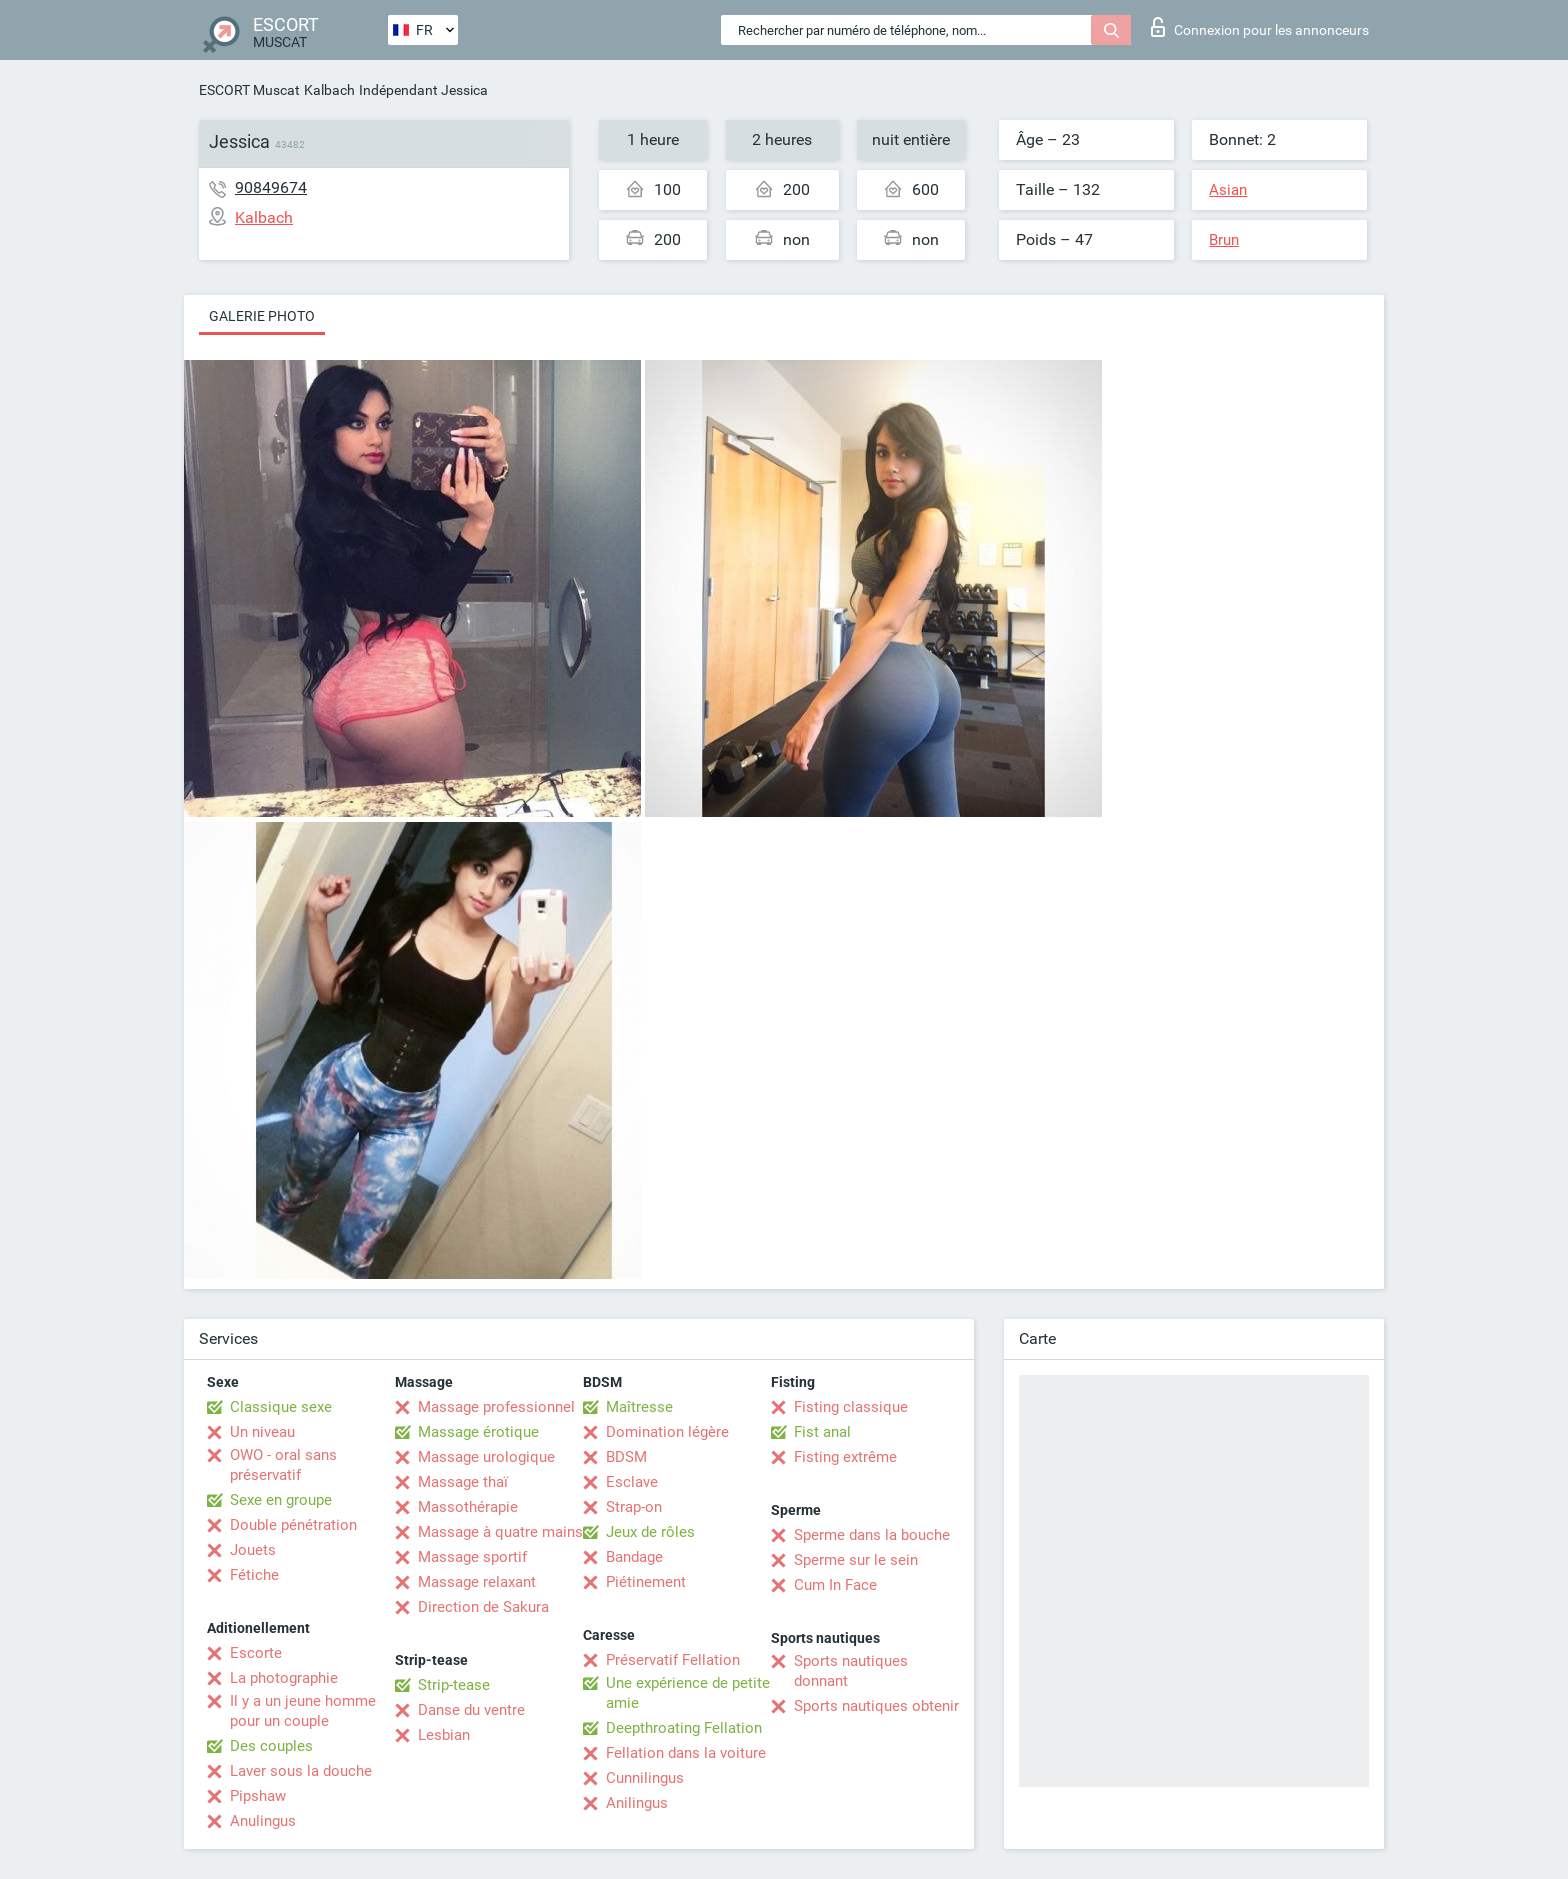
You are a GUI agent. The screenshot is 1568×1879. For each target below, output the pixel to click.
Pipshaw (258, 1796)
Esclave (632, 1482)
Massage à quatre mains (500, 1532)
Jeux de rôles (650, 1532)
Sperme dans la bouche (872, 1535)
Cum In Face (835, 1585)
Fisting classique (851, 1407)
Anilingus (637, 1803)
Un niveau (262, 1432)
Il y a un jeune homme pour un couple (303, 1711)
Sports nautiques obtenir (876, 1706)
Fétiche (254, 1575)
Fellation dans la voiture (686, 1753)
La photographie (284, 1678)
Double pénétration (293, 1525)
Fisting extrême (845, 1457)
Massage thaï (463, 1482)
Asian (1228, 190)
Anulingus (263, 1821)
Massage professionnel (496, 1407)
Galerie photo (262, 316)
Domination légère (667, 1432)
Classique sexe (281, 1407)
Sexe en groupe (281, 1500)
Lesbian (444, 1735)
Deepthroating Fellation (684, 1728)
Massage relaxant (477, 1582)
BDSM (626, 1457)
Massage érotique (478, 1432)
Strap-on (634, 1507)
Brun (1224, 240)
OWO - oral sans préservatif (283, 1465)
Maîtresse (639, 1407)
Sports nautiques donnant (851, 1671)
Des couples (271, 1746)
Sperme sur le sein (856, 1560)
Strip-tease (454, 1685)
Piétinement (646, 1582)
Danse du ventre (471, 1710)
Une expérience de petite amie (688, 1693)
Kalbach (329, 90)
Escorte (256, 1653)
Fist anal (822, 1432)
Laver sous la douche (301, 1771)
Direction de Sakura (483, 1607)
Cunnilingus (645, 1778)
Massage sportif (472, 1557)
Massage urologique (486, 1457)
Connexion (1260, 27)
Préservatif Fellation (673, 1660)
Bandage (634, 1557)
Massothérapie (468, 1507)
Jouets (253, 1550)
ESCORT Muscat (249, 90)
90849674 (271, 187)
